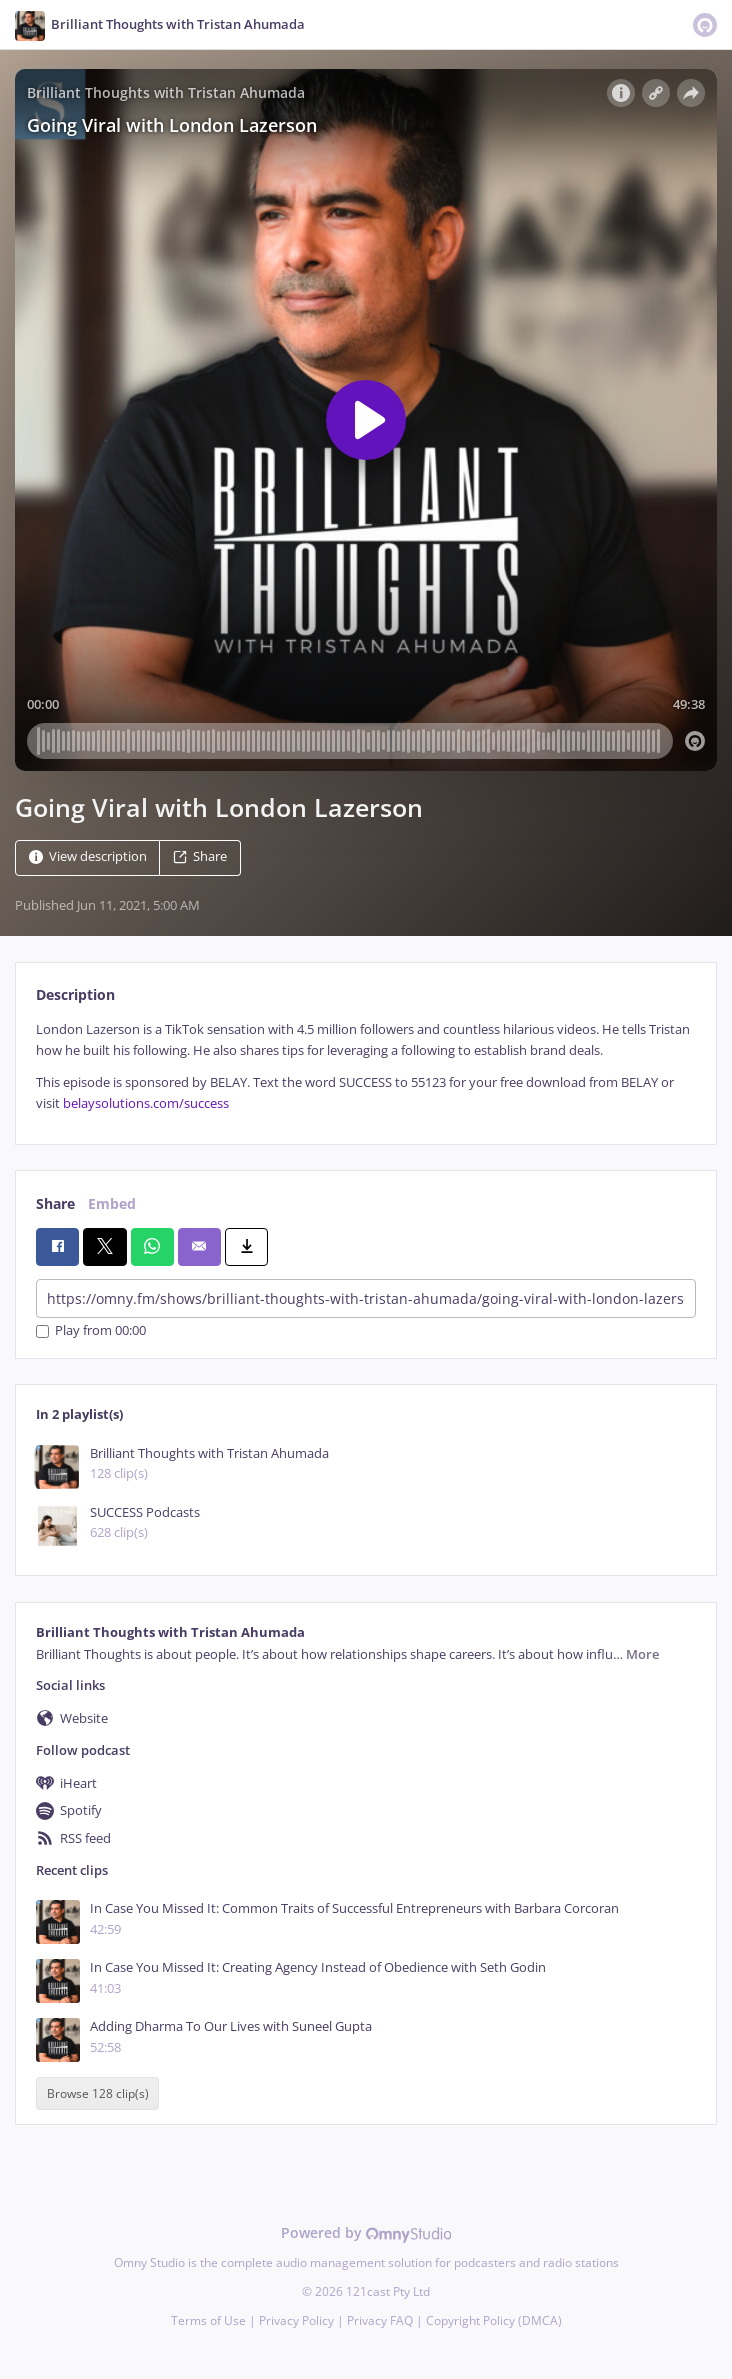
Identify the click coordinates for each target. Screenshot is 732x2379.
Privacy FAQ (380, 2320)
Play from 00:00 (91, 1331)
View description (88, 856)
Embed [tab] (112, 1203)
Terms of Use (208, 2320)
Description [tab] (75, 994)
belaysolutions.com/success (146, 1103)
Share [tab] (55, 1203)
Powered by (366, 2232)
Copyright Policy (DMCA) (494, 2320)
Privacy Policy (296, 2320)
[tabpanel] (366, 1066)
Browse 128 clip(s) (98, 2093)
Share (200, 856)
